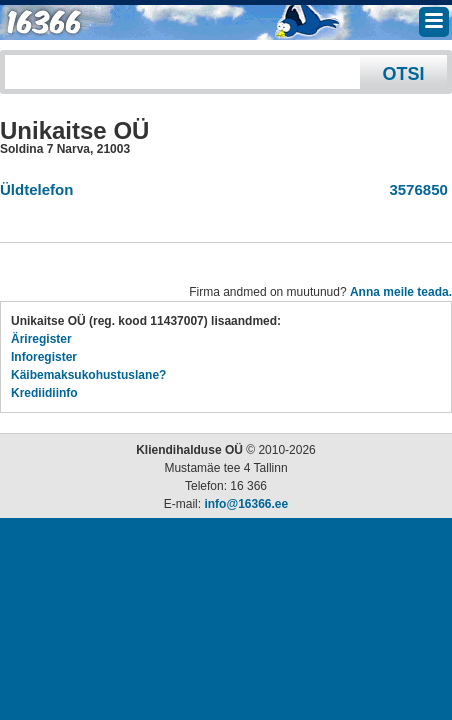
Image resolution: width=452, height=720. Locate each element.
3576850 (414, 189)
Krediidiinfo (44, 393)
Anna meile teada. (401, 292)
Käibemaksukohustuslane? (88, 375)
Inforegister (44, 357)
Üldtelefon (36, 189)
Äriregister (41, 339)
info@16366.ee (246, 504)
